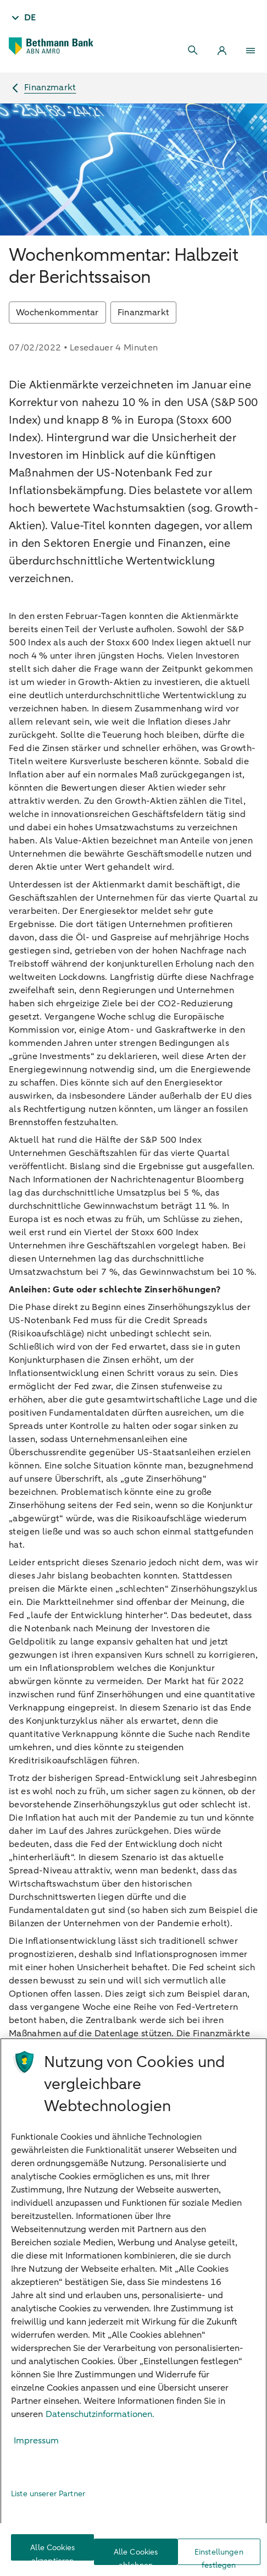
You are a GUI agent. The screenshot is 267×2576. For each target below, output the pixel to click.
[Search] (193, 51)
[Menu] (250, 51)
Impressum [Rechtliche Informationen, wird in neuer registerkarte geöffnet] (36, 2441)
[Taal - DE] (22, 18)
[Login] (222, 51)
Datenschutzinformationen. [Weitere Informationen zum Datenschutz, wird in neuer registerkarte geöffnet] (100, 2414)
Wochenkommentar (57, 312)
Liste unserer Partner (48, 2494)
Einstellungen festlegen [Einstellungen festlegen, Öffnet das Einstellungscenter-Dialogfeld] (218, 2556)
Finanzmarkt (144, 312)
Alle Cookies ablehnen (136, 2556)
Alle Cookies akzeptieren (52, 2551)
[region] (133, 2307)
